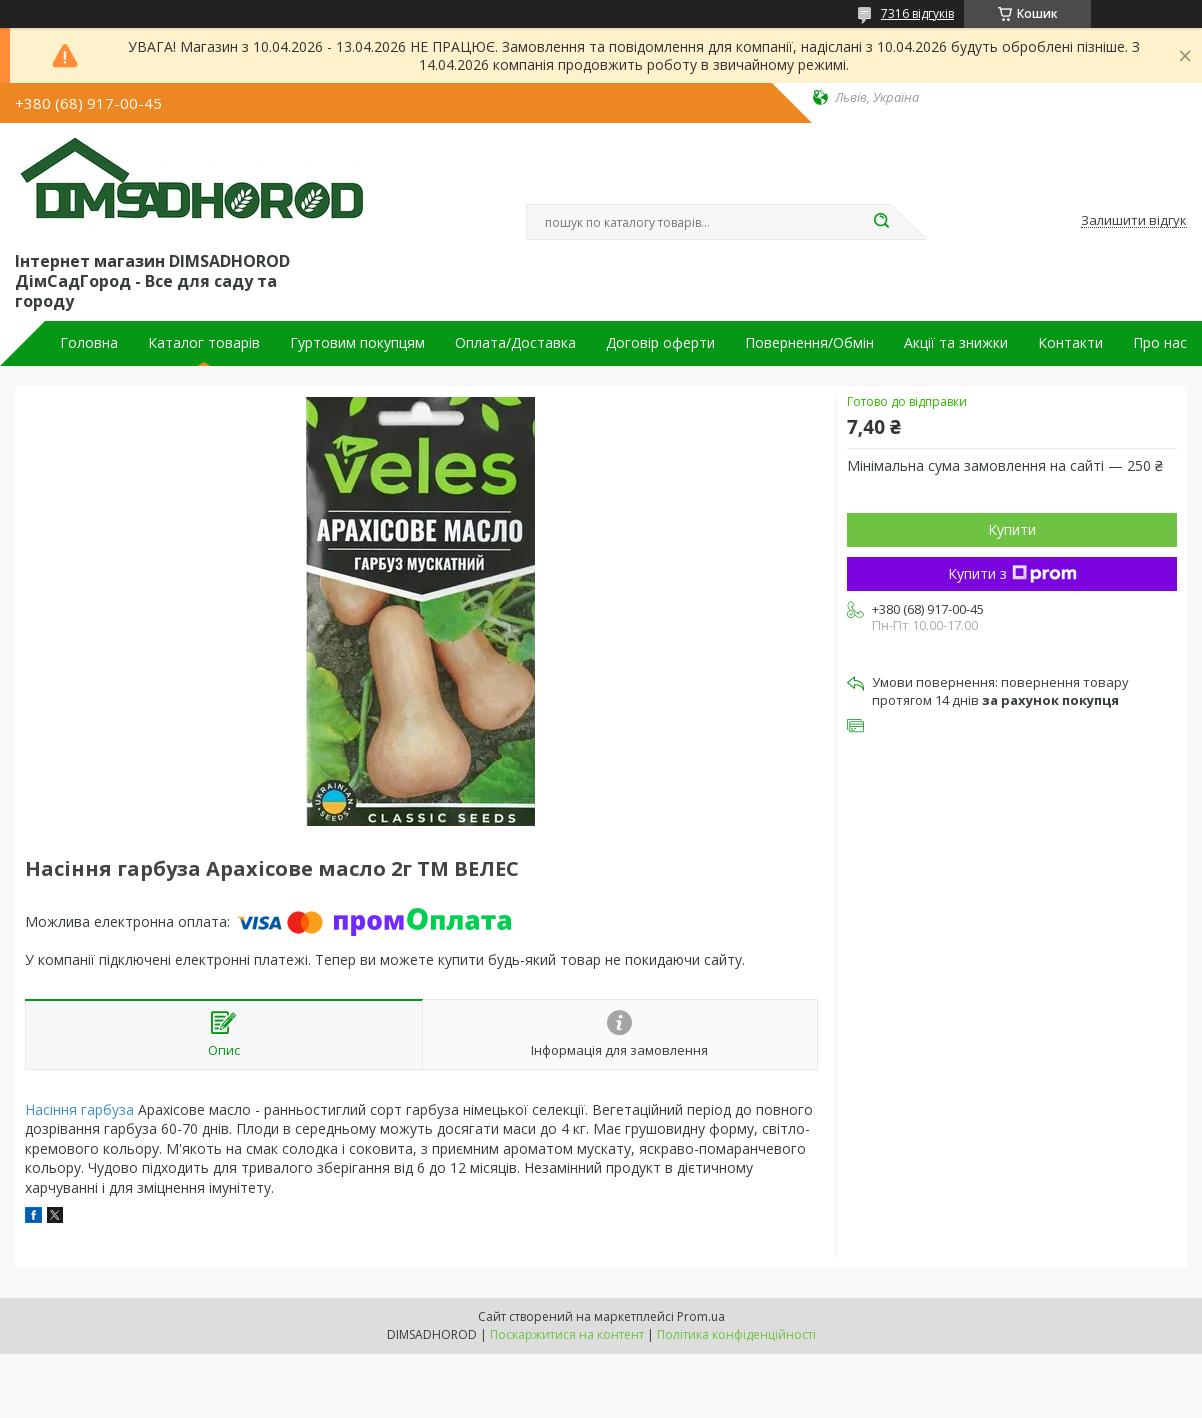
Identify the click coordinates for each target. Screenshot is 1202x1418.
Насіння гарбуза (79, 1109)
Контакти (1070, 343)
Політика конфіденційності (736, 1334)
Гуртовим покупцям (357, 343)
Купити (1012, 529)
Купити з (1012, 573)
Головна (89, 343)
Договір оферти (660, 343)
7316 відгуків (917, 13)
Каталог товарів (204, 343)
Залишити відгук (1134, 221)
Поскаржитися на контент (567, 1334)
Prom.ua (701, 1316)
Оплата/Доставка (515, 343)
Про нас (1160, 343)
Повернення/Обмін (809, 343)
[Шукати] (881, 222)
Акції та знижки (956, 343)
